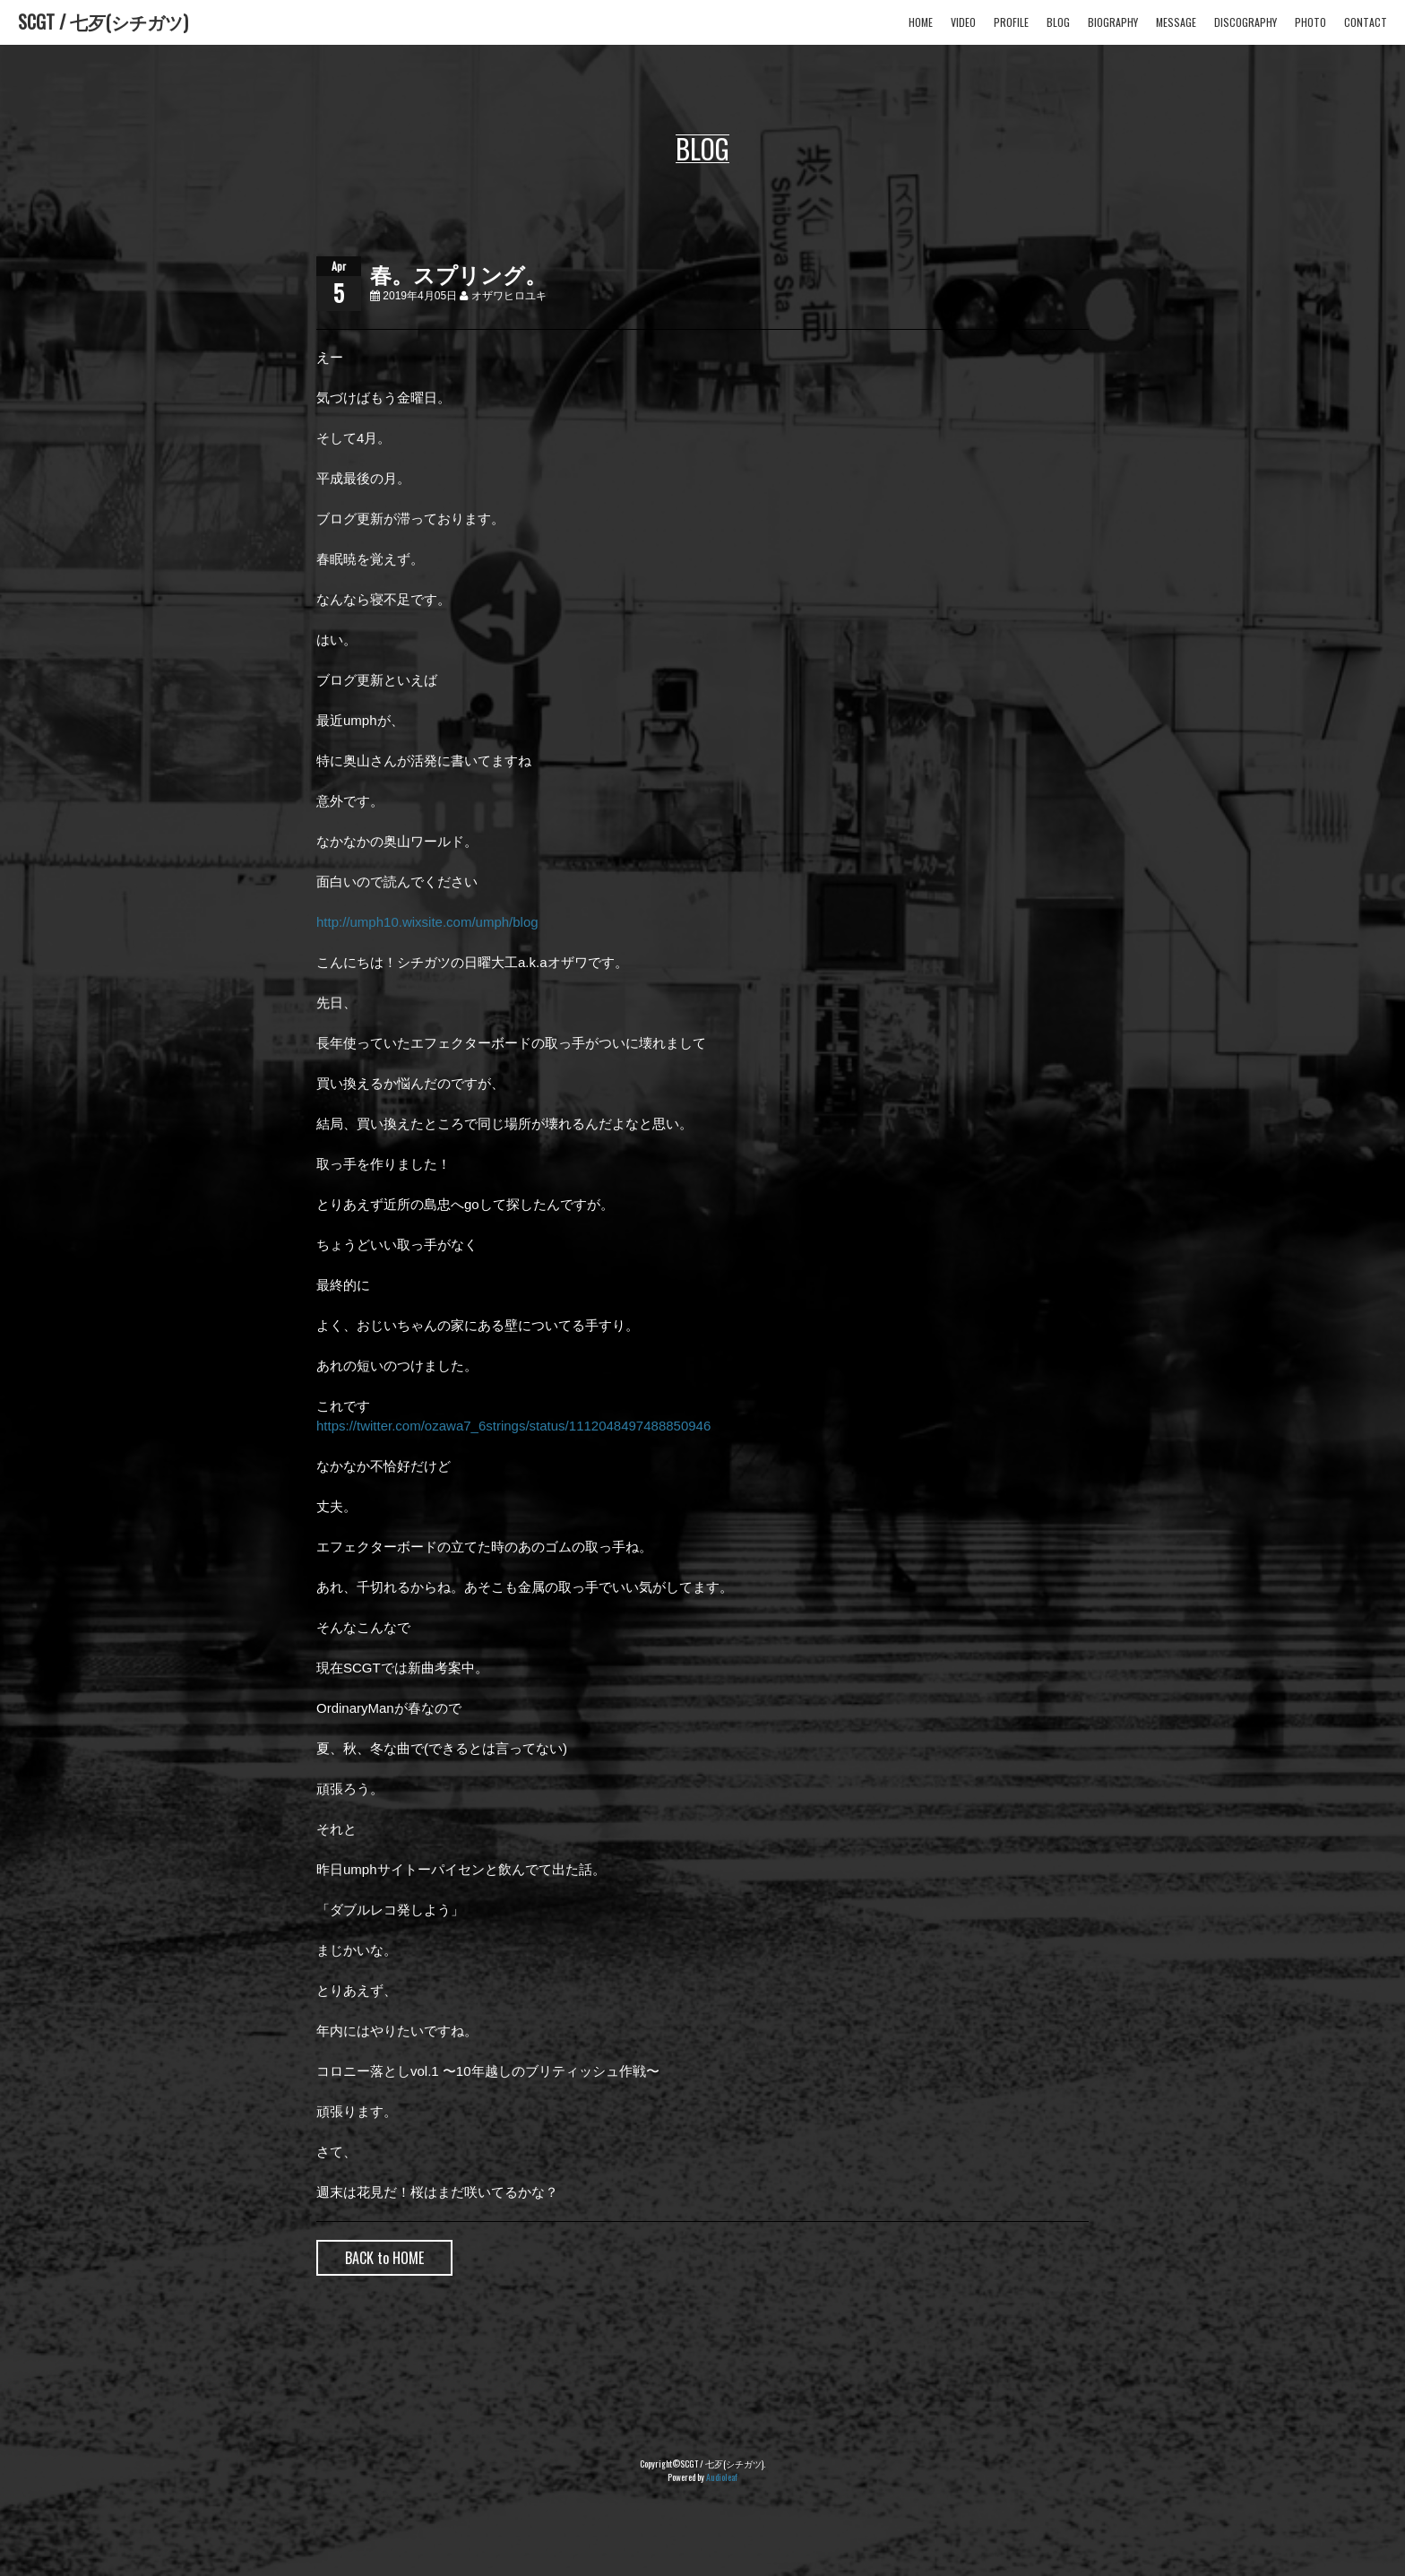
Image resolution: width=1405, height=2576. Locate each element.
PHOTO (1310, 22)
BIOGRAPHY (1113, 22)
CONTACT (1365, 22)
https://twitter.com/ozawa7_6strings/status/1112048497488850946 (513, 1425)
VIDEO (963, 22)
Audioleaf (721, 2477)
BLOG (1058, 22)
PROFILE (1011, 22)
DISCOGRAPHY (1245, 22)
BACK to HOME (384, 2258)
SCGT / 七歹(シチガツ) (103, 21)
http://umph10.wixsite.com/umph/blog (427, 921)
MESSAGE (1176, 22)
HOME (921, 22)
